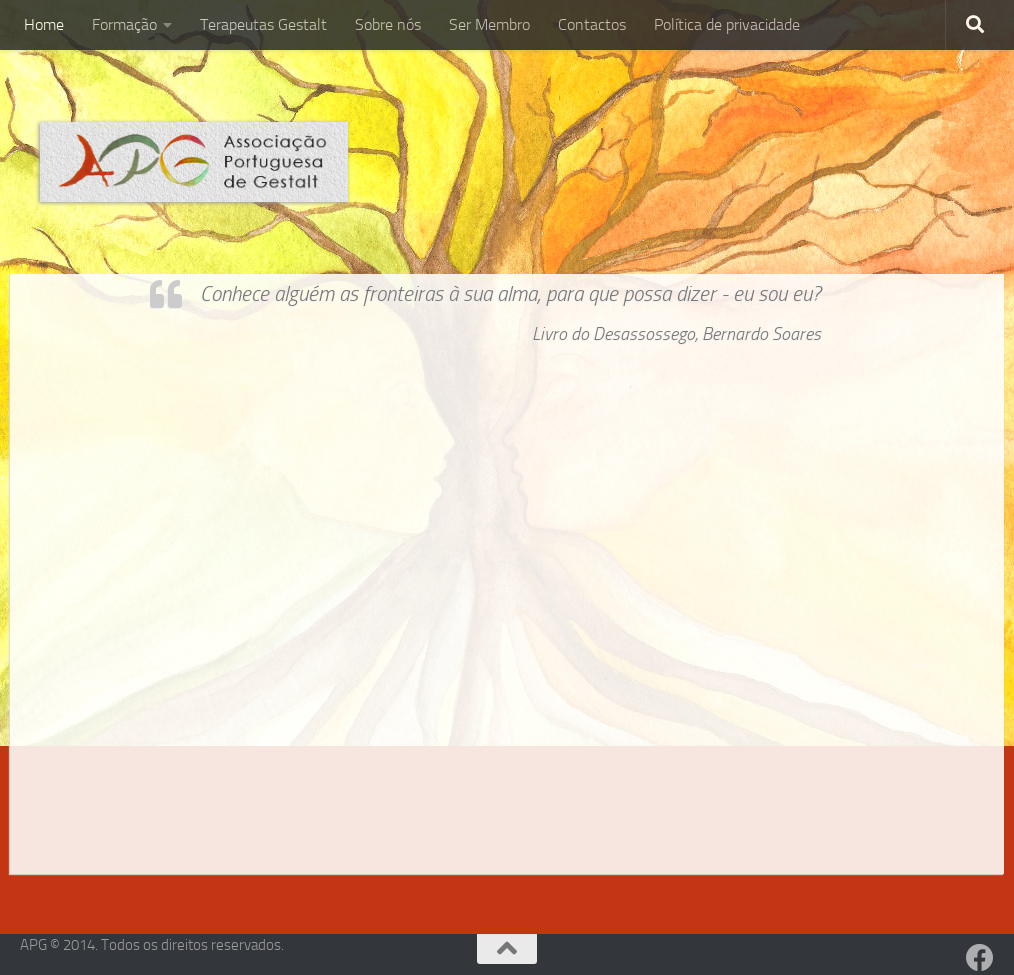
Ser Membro (489, 24)
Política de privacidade (727, 24)
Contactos (592, 24)
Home (44, 24)
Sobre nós (388, 24)
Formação (124, 24)
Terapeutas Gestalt (263, 24)
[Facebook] (980, 958)
